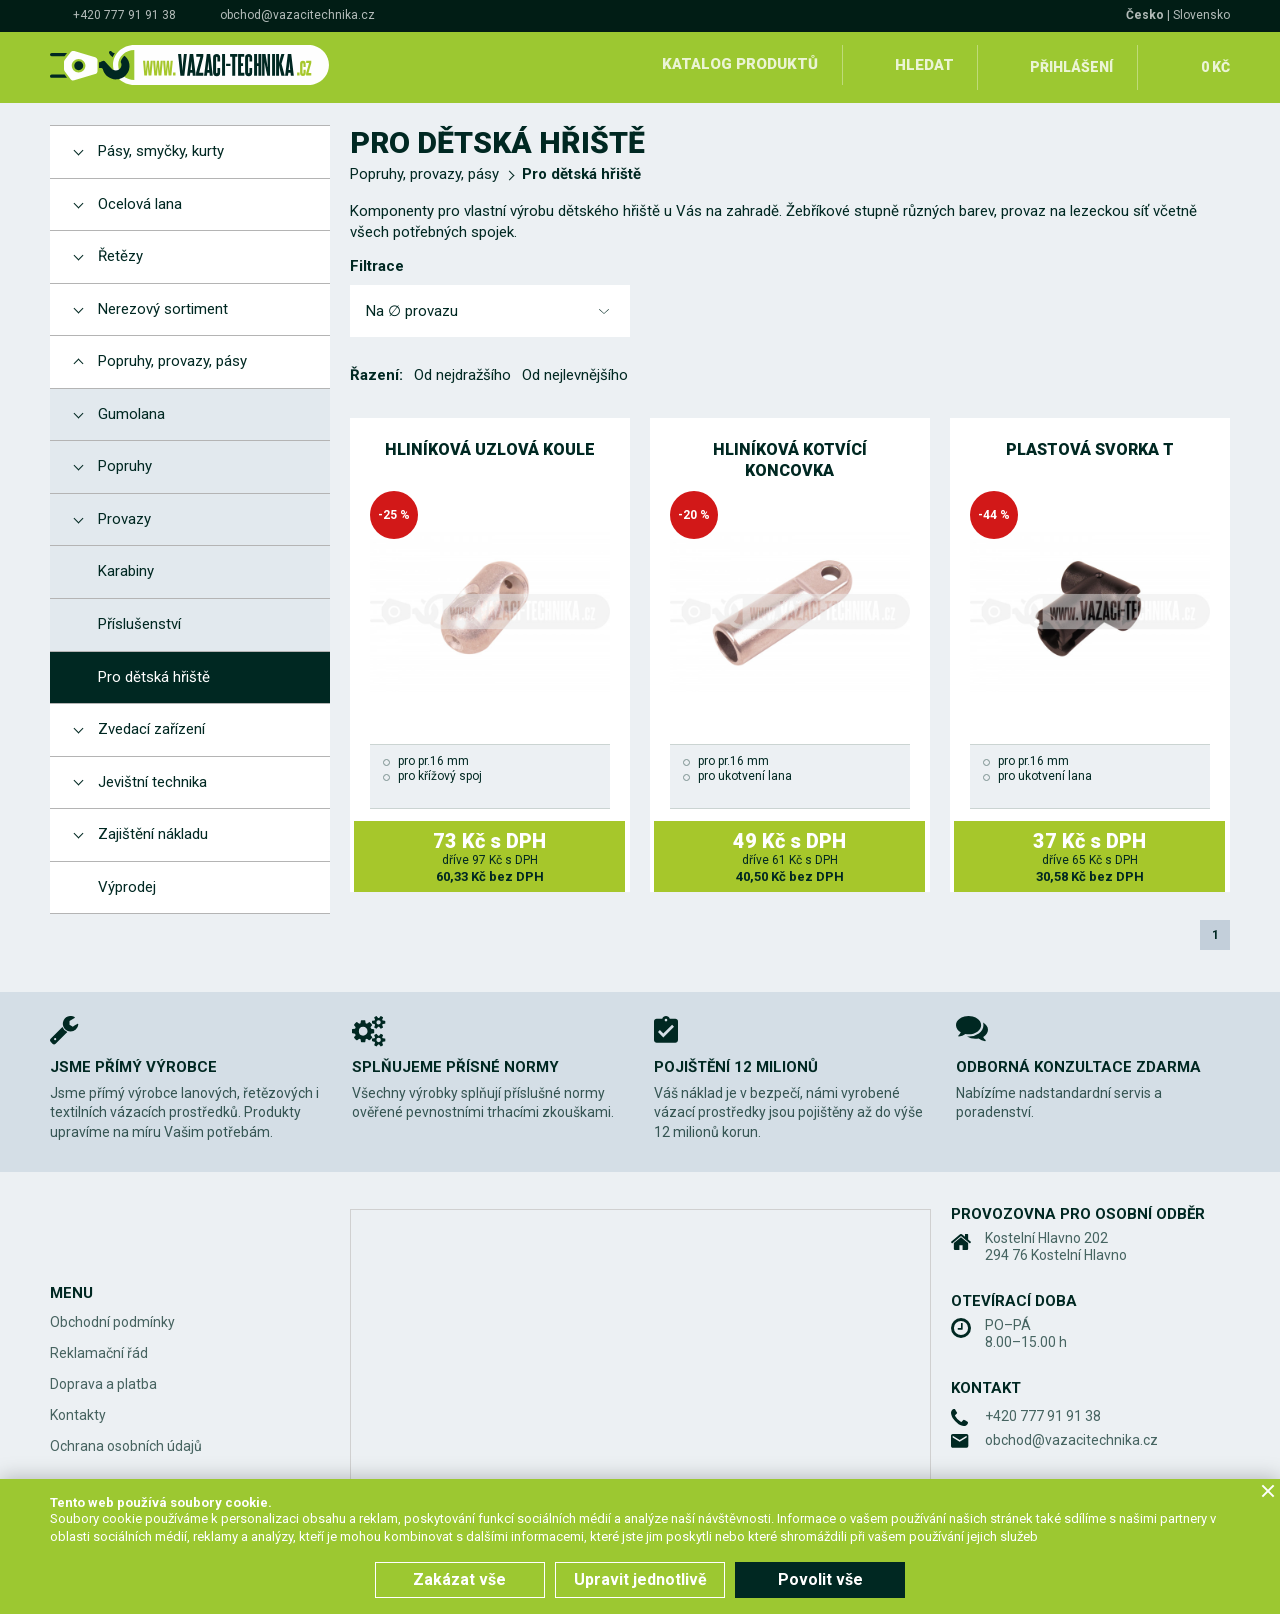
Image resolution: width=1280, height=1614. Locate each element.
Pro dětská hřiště (581, 169)
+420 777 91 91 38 (124, 15)
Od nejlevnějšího (575, 370)
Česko (1145, 15)
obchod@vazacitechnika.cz (297, 15)
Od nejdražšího (462, 370)
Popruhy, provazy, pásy (424, 169)
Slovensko (1201, 15)
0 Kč (1213, 64)
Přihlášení (1070, 64)
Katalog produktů (738, 64)
